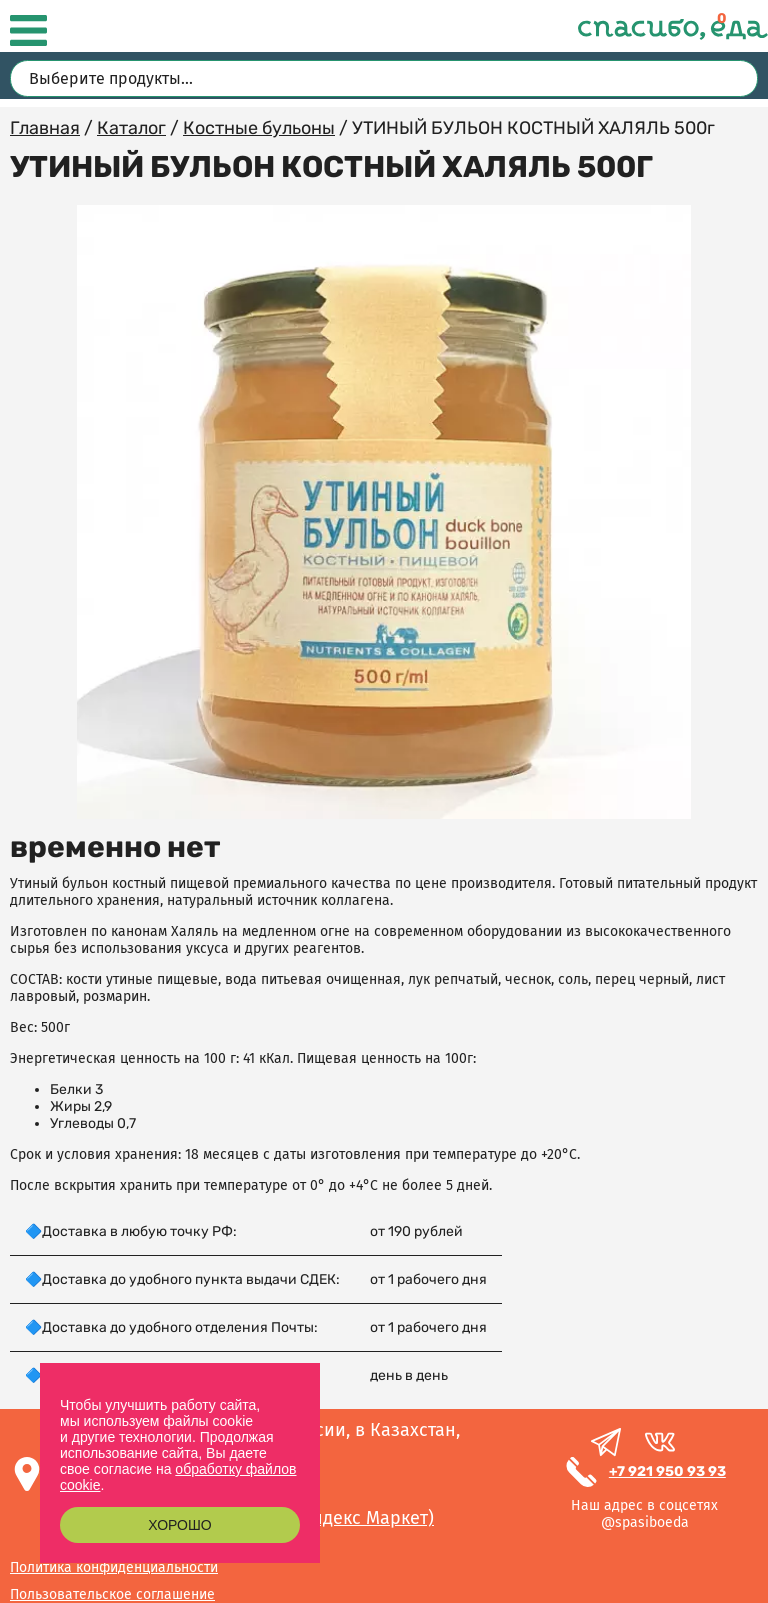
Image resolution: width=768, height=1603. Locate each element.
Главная (45, 128)
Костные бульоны (259, 128)
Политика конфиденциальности (114, 1567)
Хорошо (179, 1525)
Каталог (131, 128)
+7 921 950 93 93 (667, 1471)
